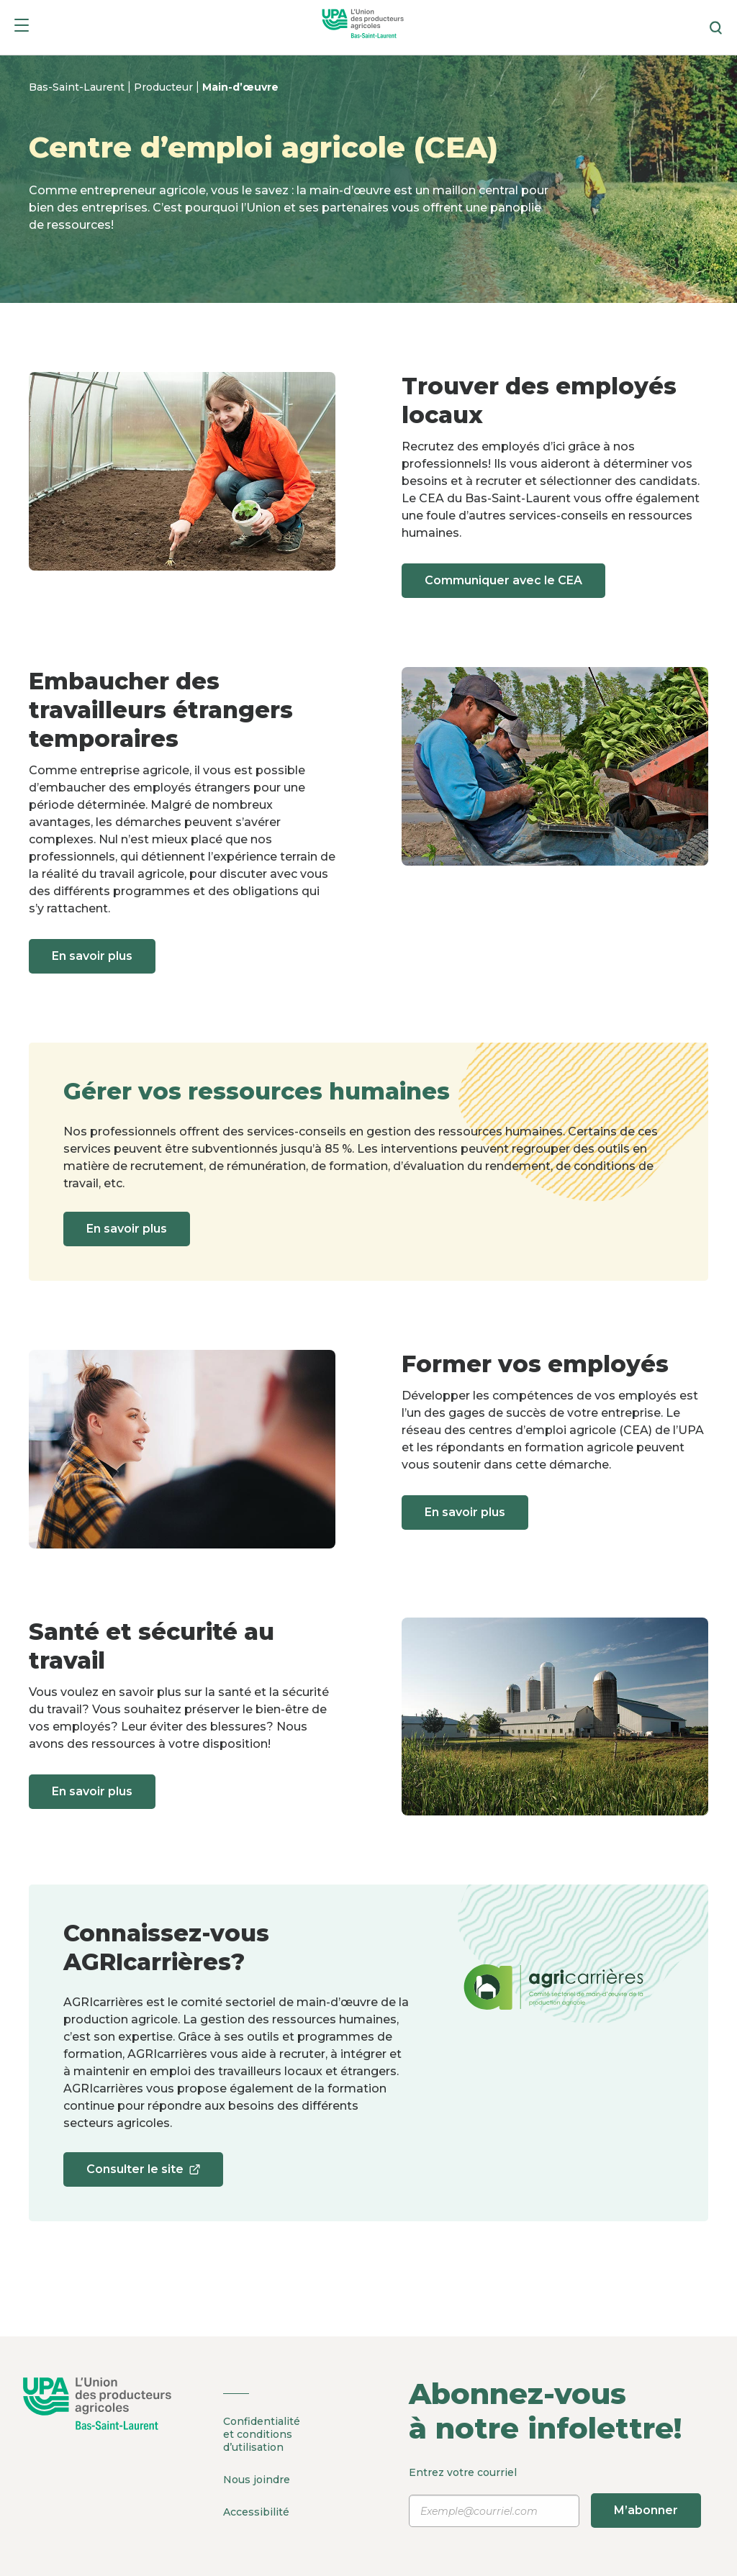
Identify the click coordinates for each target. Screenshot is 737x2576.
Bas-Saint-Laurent (78, 87)
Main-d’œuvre (240, 87)
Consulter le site (143, 2174)
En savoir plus (92, 956)
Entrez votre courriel (553, 2497)
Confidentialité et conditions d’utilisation (261, 2434)
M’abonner (646, 2510)
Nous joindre (256, 2479)
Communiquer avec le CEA (503, 580)
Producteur (165, 87)
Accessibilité (256, 2511)
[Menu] (21, 28)
